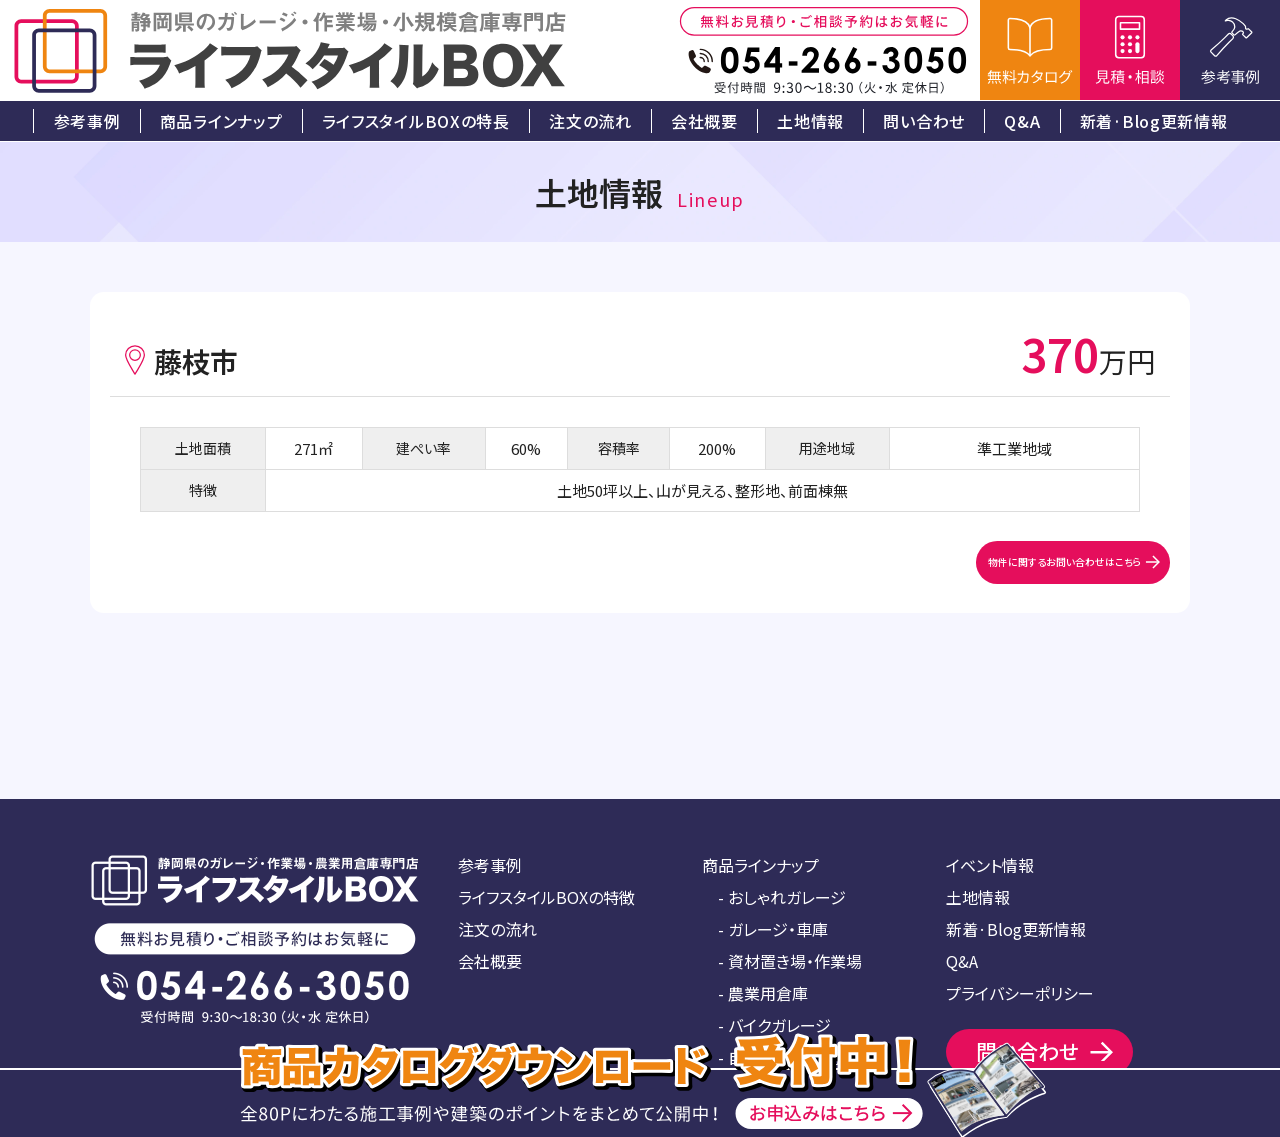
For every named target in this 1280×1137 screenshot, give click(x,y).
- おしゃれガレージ (782, 897)
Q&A (962, 961)
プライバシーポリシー (1020, 993)
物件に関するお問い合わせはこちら (982, 576)
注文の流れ (497, 929)
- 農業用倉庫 (763, 993)
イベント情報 (990, 865)
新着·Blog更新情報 (1016, 929)
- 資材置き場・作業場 (790, 961)
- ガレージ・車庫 (773, 929)
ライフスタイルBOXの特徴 (546, 897)
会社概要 (490, 961)
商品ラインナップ (760, 865)
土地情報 (978, 897)
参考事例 (490, 865)
